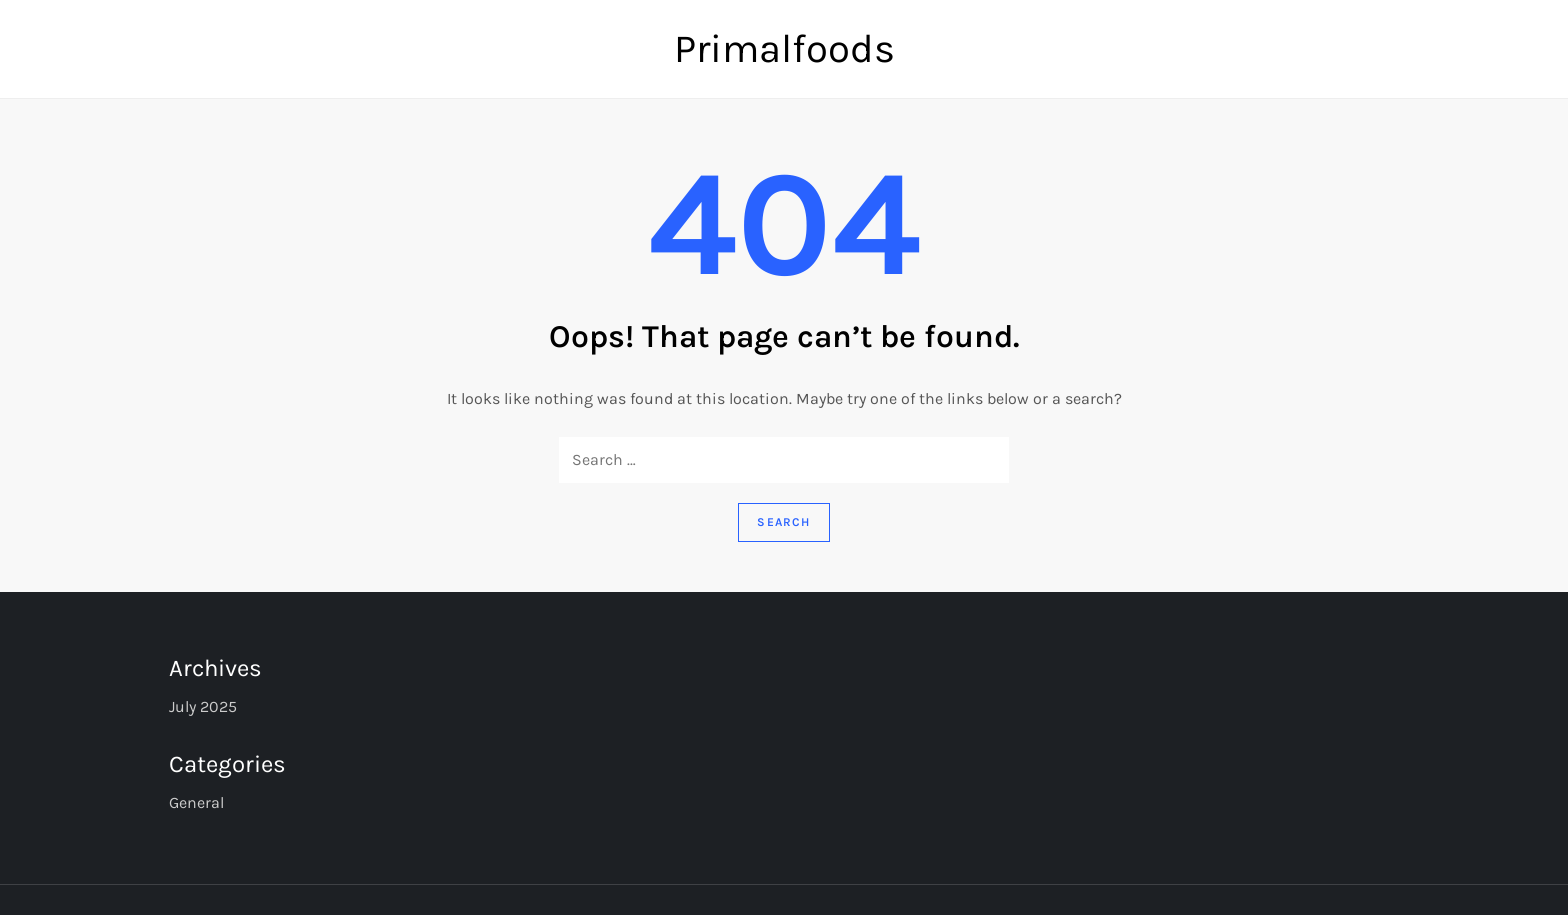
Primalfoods (784, 48)
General (196, 802)
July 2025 (203, 706)
